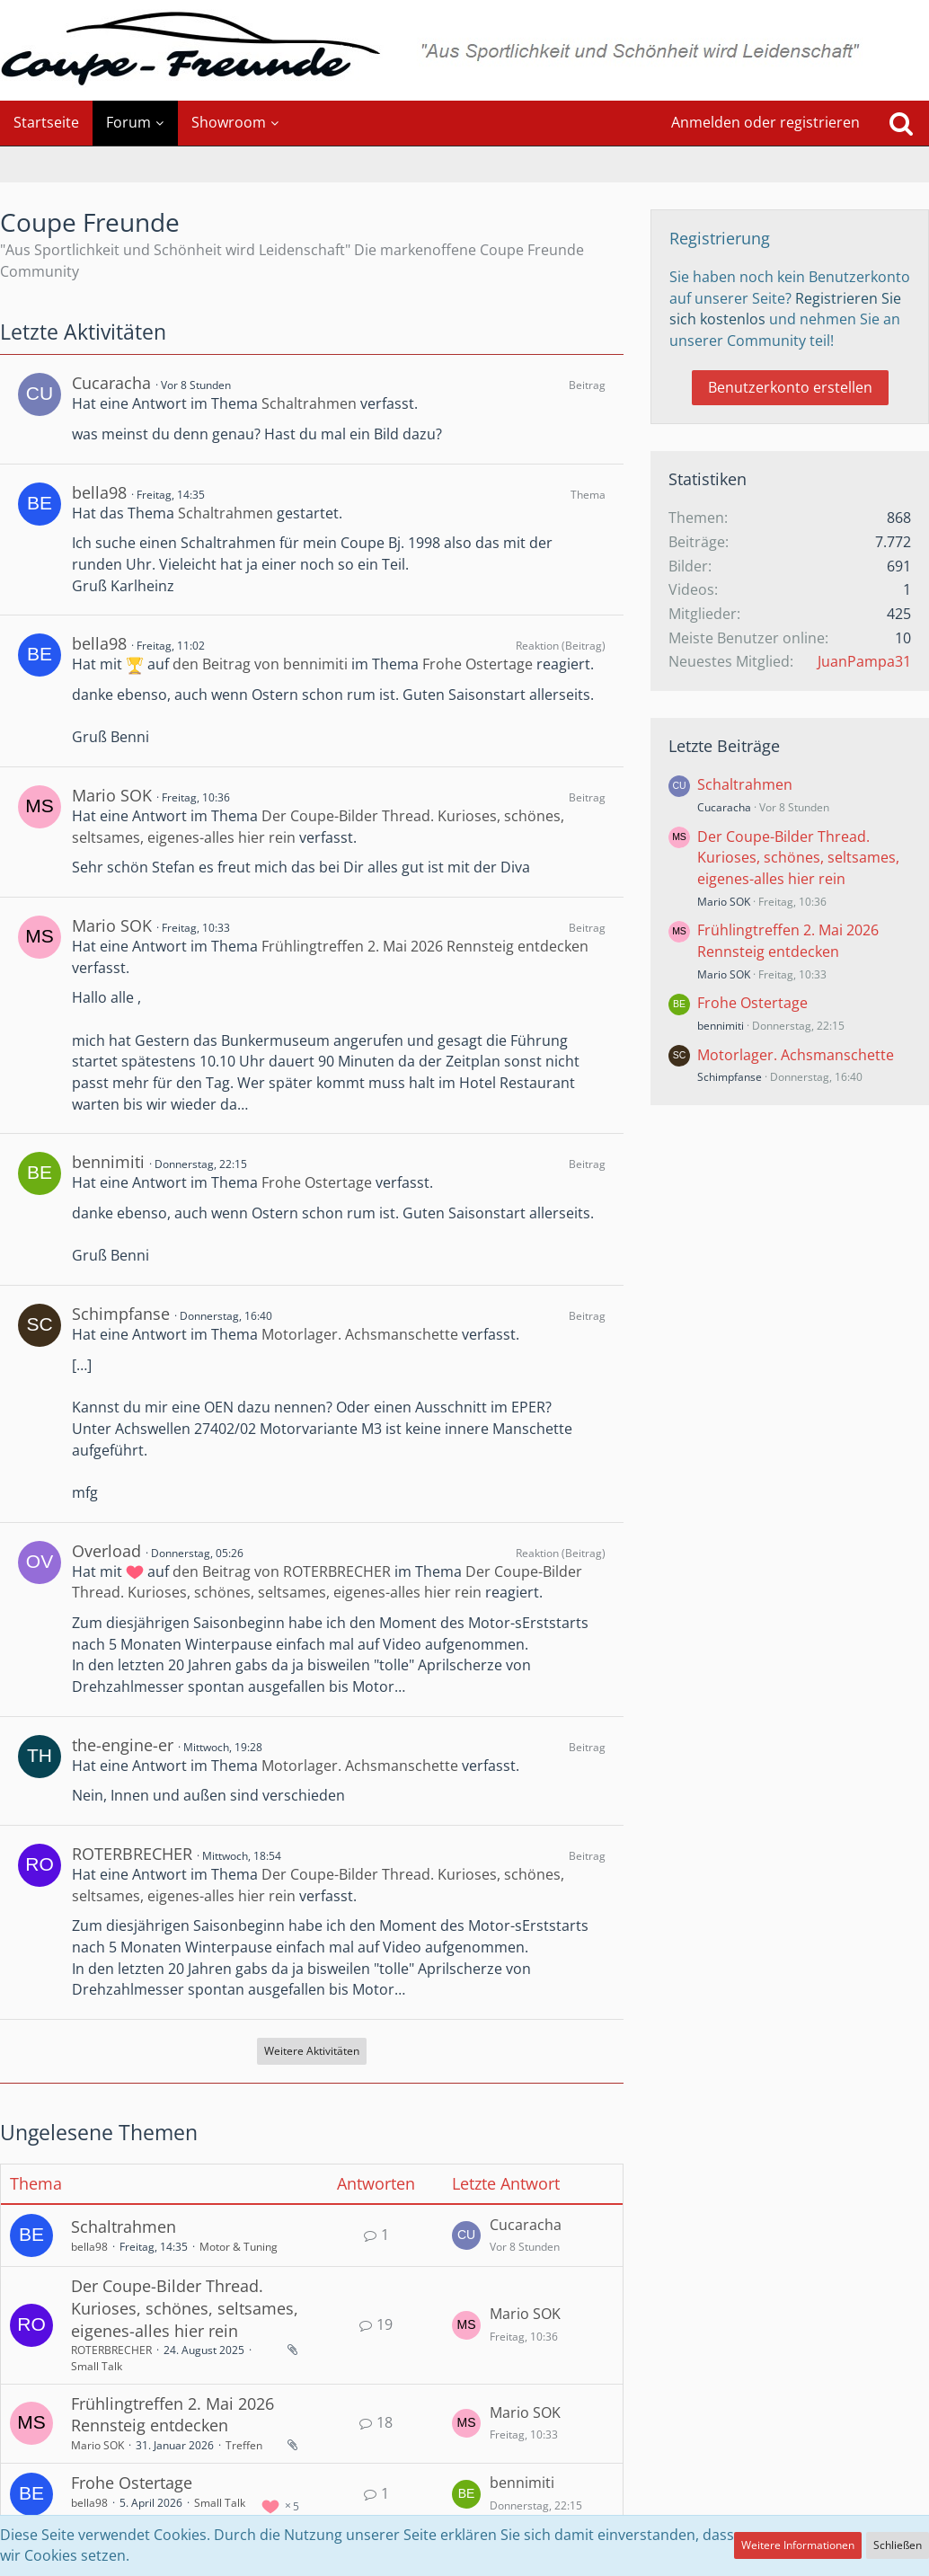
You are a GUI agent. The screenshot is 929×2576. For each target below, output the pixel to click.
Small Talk (96, 2366)
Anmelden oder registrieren (765, 122)
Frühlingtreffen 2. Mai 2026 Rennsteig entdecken (424, 946)
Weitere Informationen (797, 2545)
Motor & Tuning (238, 2246)
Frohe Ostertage (477, 664)
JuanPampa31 (864, 661)
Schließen (897, 2545)
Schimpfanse (121, 1313)
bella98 (99, 492)
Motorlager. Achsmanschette (359, 1334)
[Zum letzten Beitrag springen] (466, 2235)
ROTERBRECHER (132, 1853)
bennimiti (108, 1162)
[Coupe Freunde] (464, 50)
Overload (106, 1551)
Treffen (244, 2445)
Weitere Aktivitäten (311, 2050)
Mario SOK (112, 795)
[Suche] (901, 123)
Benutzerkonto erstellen (790, 387)
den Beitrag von (260, 664)
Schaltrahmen (309, 403)
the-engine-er (122, 1745)
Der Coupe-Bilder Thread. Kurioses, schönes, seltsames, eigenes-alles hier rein (327, 1582)
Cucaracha (111, 383)
